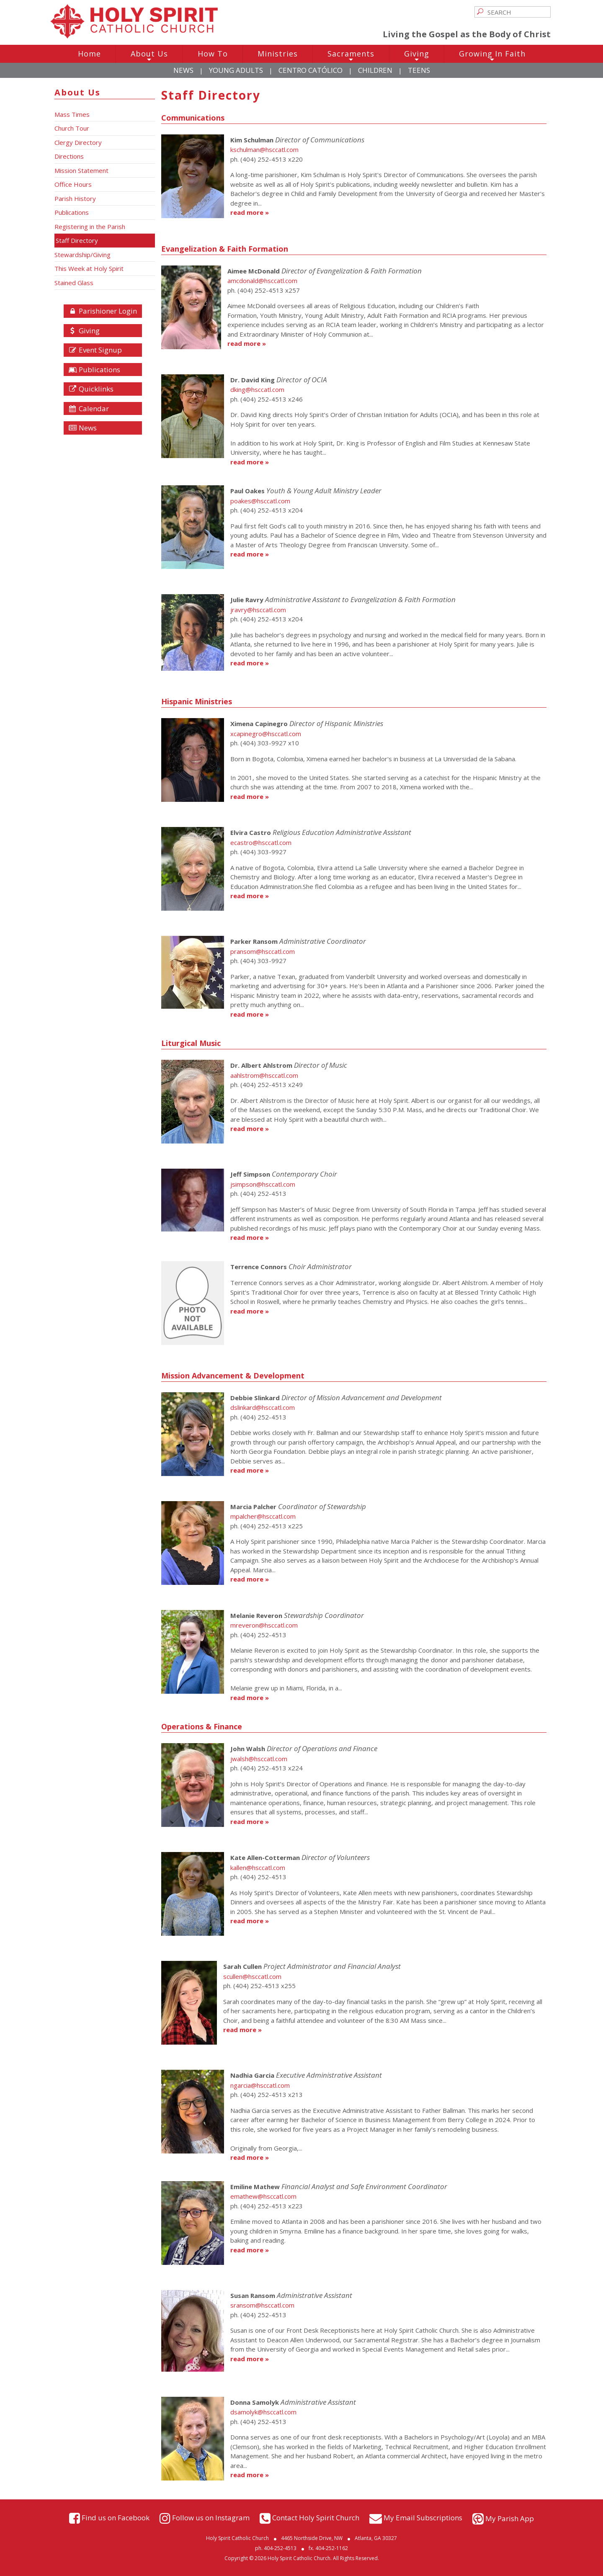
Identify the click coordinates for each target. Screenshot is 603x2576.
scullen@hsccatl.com (252, 1976)
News (183, 70)
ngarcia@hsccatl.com (260, 2085)
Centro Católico (310, 70)
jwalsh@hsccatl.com (258, 1758)
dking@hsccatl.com (257, 389)
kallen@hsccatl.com (257, 1867)
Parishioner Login (102, 311)
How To (213, 54)
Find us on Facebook (115, 2517)
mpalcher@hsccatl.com (263, 1516)
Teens (419, 70)
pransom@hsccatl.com (262, 951)
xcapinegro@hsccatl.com (265, 733)
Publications (94, 369)
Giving (416, 56)
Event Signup (95, 350)
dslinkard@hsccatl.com (262, 1407)
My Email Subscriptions (423, 2517)
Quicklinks (91, 389)
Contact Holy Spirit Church (315, 2517)
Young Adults (236, 70)
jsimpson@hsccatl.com (262, 1184)
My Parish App (509, 2518)
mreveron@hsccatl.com (264, 1625)
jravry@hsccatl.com (258, 609)
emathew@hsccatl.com (263, 2196)
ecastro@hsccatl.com (260, 842)
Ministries (278, 54)
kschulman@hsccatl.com (264, 149)
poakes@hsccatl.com (260, 501)
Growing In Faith (492, 56)
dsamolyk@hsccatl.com (263, 2412)
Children (375, 70)
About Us (149, 56)
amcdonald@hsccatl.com (262, 280)
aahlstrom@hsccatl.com (264, 1075)
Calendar (88, 408)
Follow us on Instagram (211, 2517)
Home (89, 54)
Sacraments (350, 56)
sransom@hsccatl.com (262, 2305)
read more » (249, 212)
